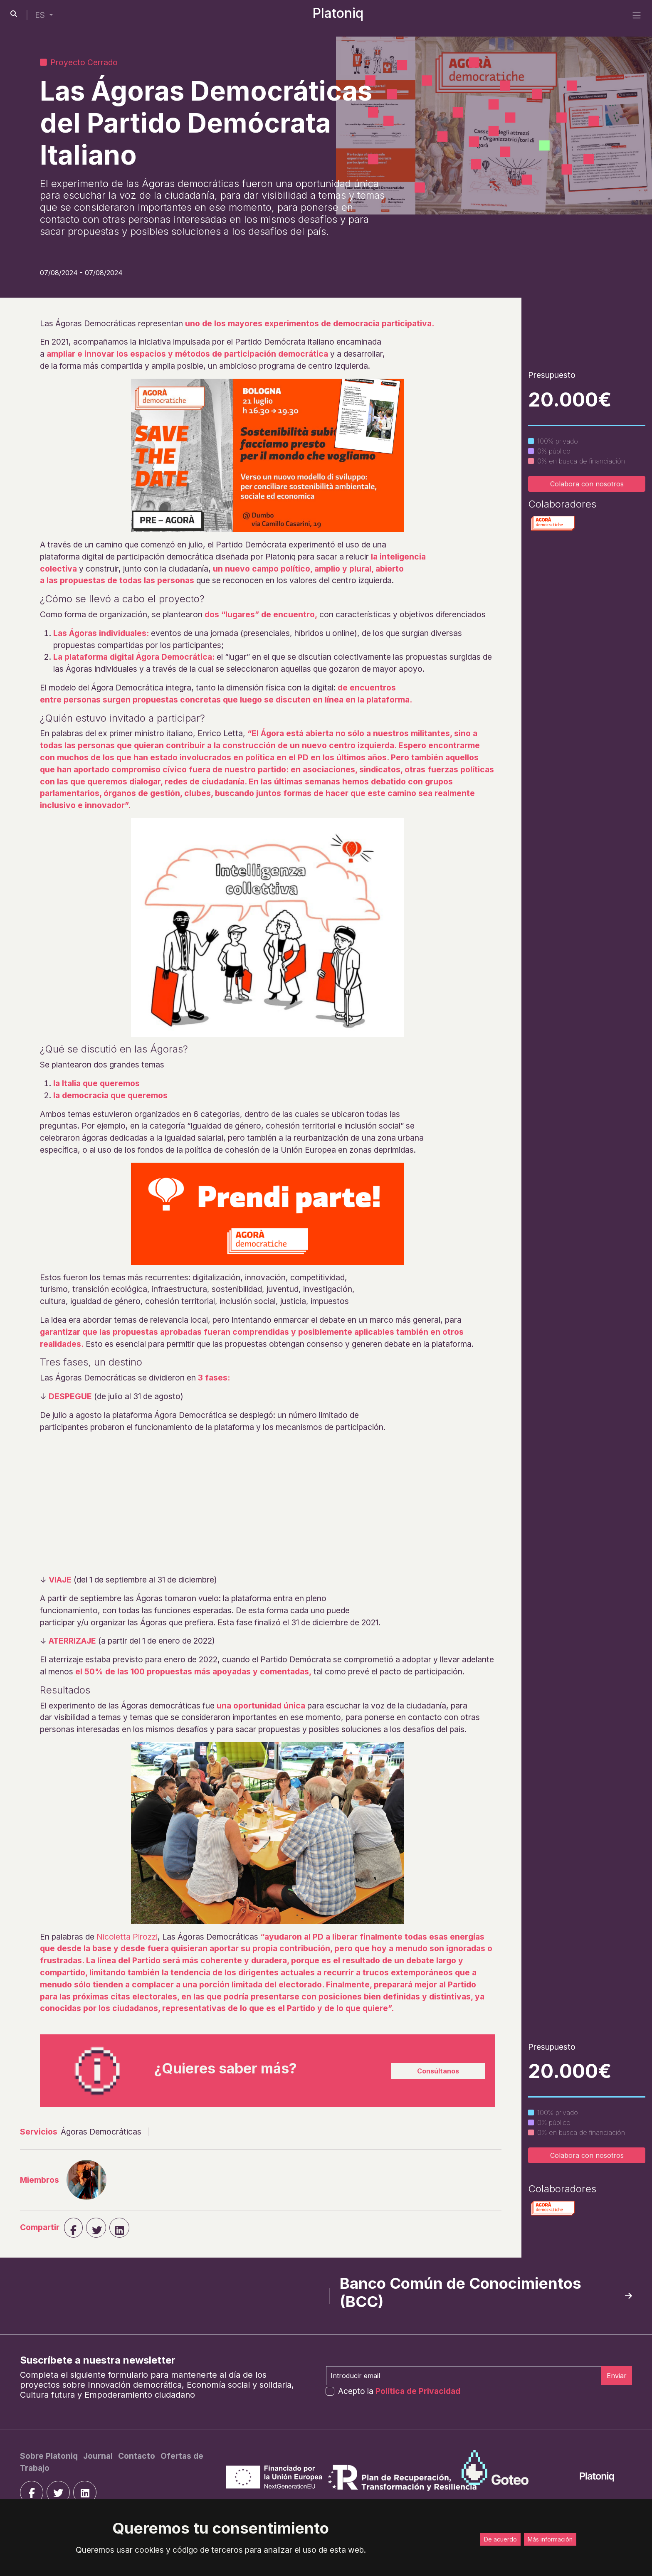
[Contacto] (137, 2456)
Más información (550, 2539)
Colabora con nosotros (587, 484)
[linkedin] (119, 2228)
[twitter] (58, 2492)
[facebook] (73, 2228)
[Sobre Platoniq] (50, 2456)
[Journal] (99, 2456)
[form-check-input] (330, 2391)
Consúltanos (438, 2071)
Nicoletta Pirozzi (127, 1937)
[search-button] (13, 14)
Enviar (617, 2375)
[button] (44, 15)
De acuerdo (500, 2539)
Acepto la (399, 2391)
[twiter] (96, 2228)
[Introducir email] (463, 2375)
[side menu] (636, 15)
